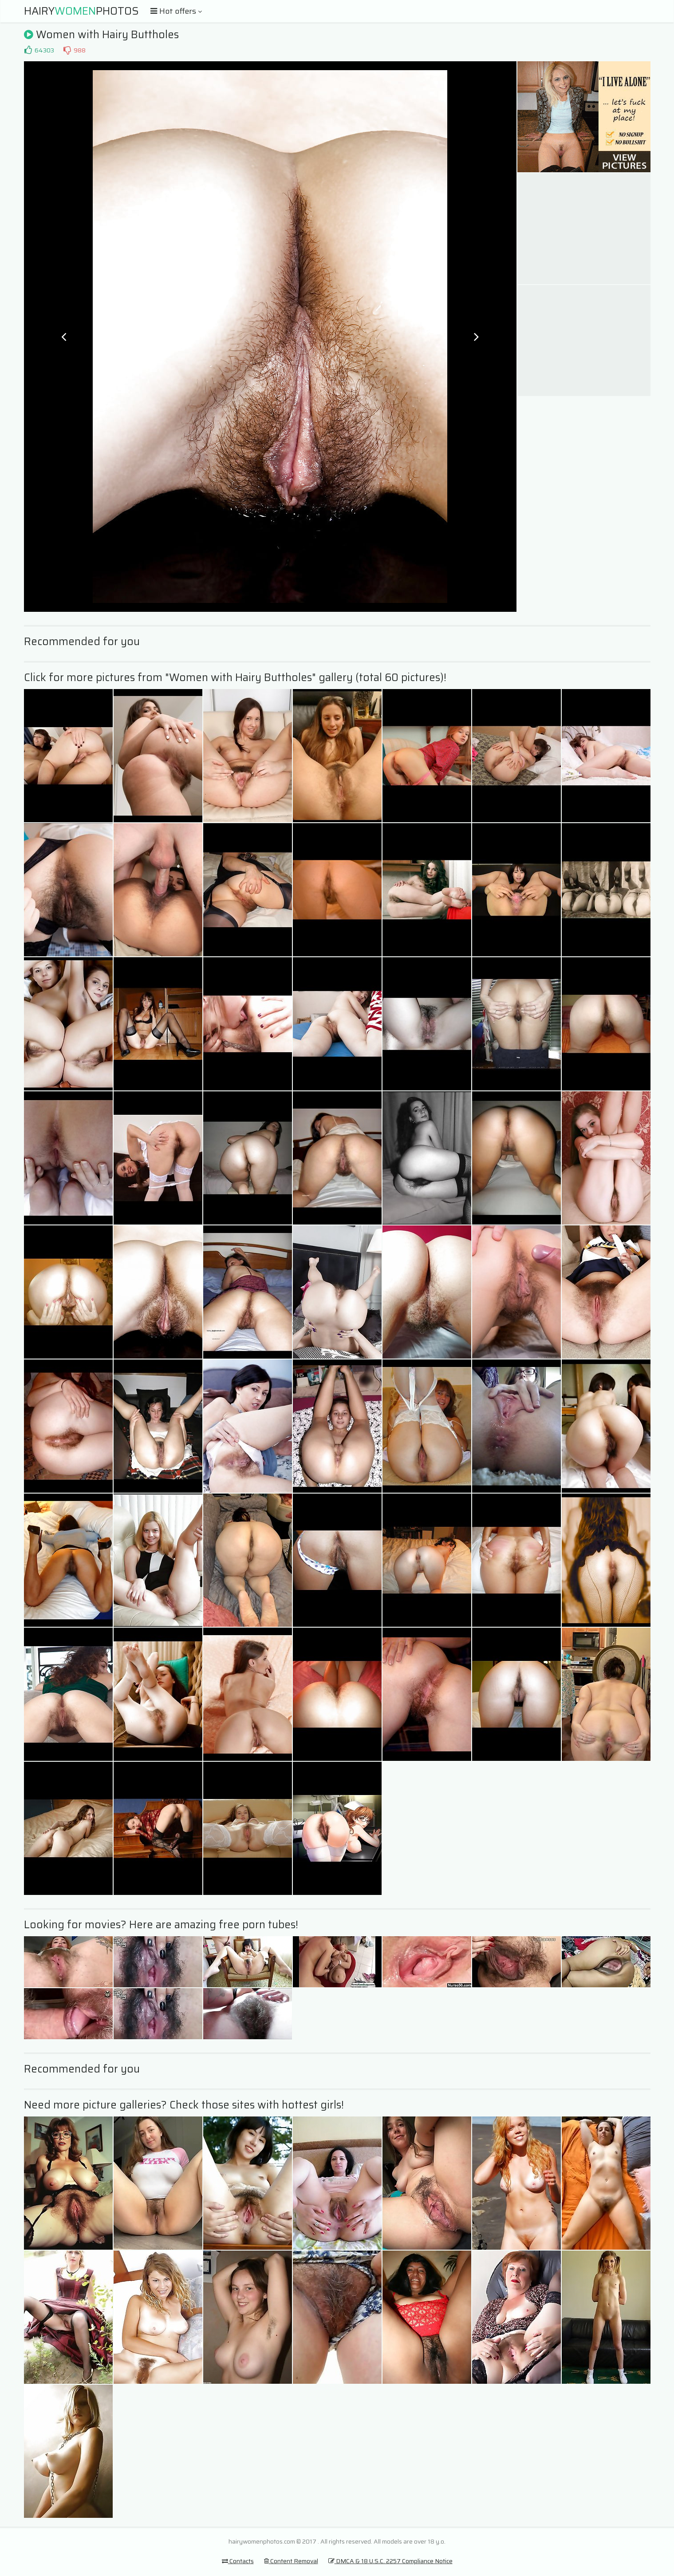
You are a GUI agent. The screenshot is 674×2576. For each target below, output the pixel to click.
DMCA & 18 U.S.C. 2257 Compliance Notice (390, 2561)
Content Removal (291, 2561)
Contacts (238, 2561)
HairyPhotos (81, 11)
